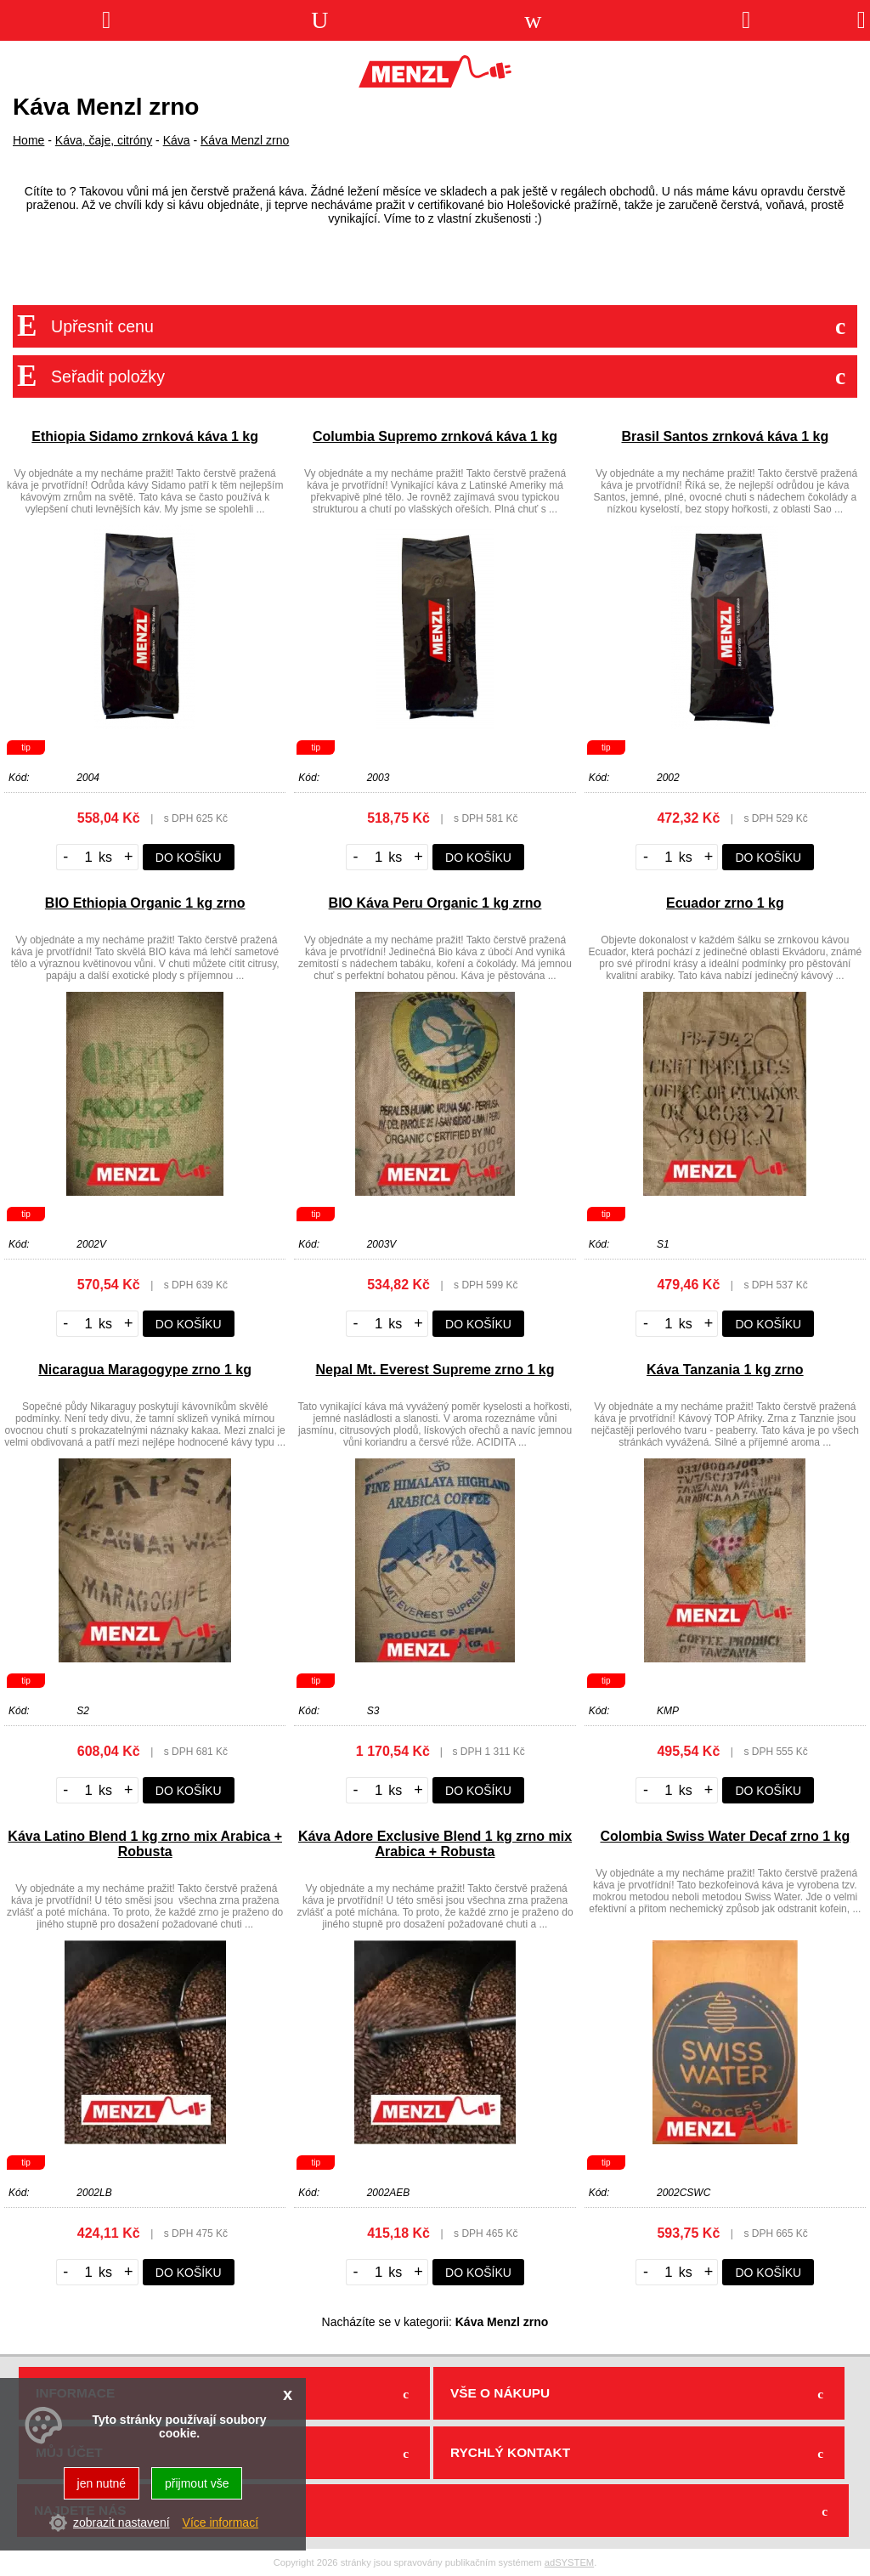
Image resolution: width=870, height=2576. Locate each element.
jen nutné (102, 2483)
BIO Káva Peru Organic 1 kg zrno (435, 903)
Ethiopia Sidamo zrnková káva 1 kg (144, 436)
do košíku (188, 857)
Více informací (220, 2522)
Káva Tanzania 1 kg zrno (725, 1369)
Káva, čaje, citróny (103, 140)
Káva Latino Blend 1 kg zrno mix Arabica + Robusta (145, 1844)
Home (28, 140)
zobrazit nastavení (121, 2522)
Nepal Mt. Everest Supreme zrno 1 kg (435, 1369)
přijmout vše (197, 2483)
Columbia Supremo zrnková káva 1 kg (435, 436)
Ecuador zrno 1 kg (725, 903)
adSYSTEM (569, 2562)
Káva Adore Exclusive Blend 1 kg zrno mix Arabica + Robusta (435, 1844)
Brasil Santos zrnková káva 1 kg (724, 436)
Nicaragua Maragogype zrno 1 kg (144, 1369)
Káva (176, 140)
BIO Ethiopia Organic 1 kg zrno (145, 903)
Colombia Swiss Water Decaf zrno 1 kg (725, 1836)
